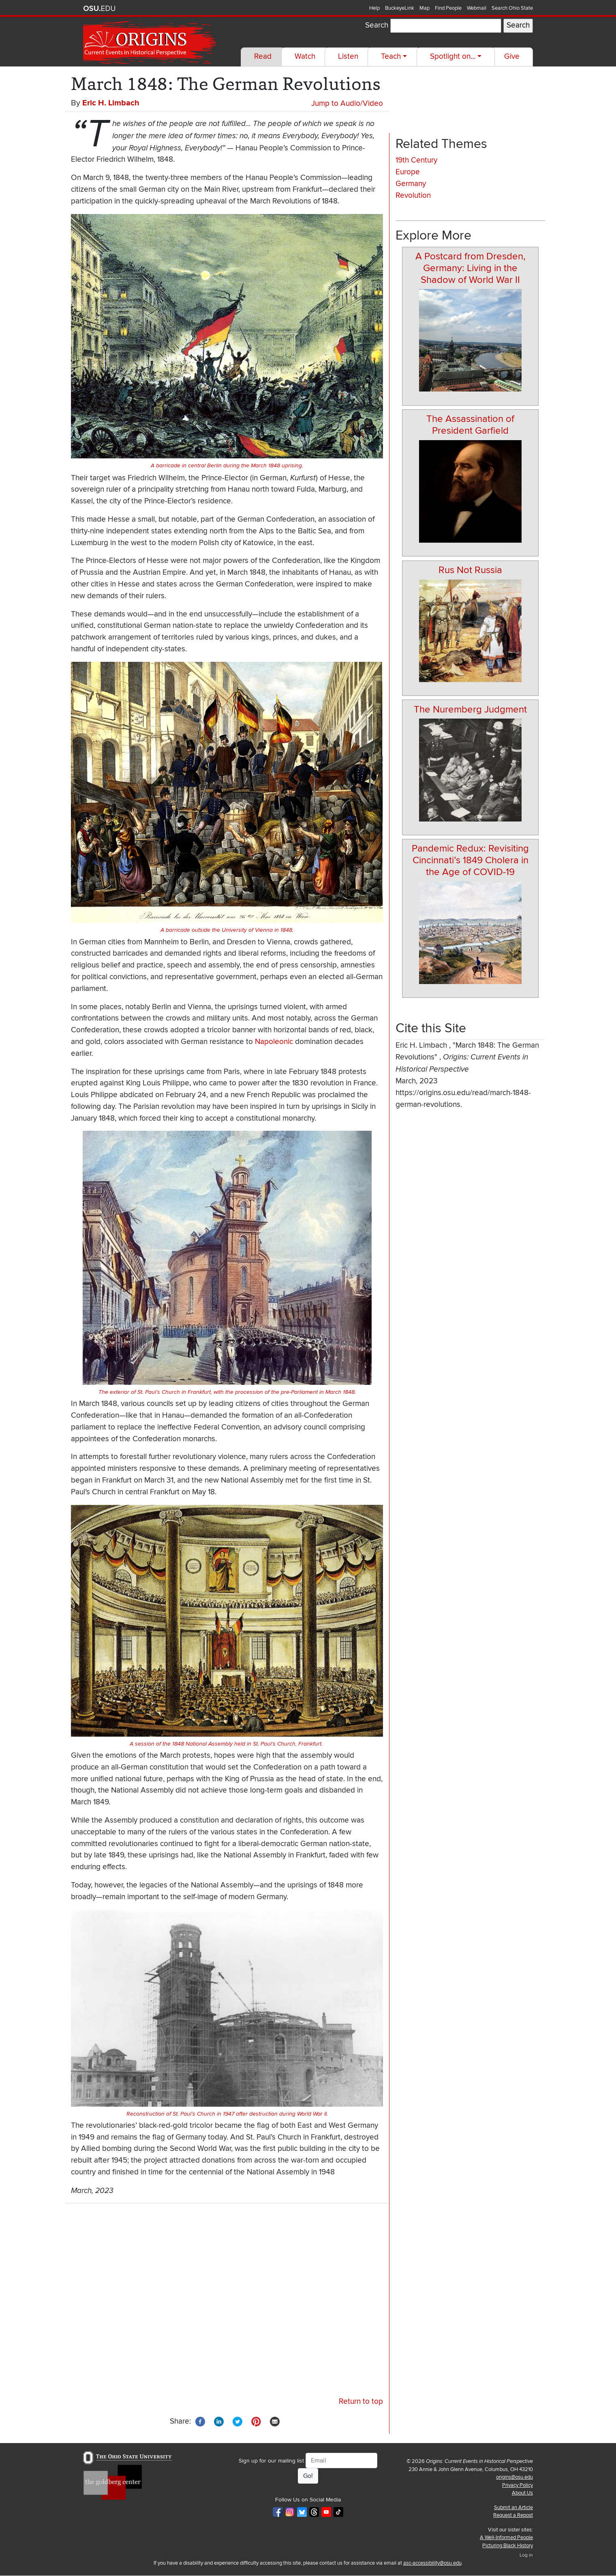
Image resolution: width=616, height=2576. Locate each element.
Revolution (413, 195)
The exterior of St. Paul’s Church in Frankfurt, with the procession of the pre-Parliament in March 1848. (227, 1392)
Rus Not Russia (470, 570)
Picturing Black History (507, 2545)
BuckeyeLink (399, 8)
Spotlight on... (452, 56)
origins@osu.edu (514, 2477)
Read (263, 56)
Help (374, 8)
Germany (411, 183)
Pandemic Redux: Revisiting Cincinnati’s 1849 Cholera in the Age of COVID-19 (470, 860)
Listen (348, 56)
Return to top (361, 2401)
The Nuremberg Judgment (470, 709)
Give (512, 56)
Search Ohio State (512, 8)
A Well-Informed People (506, 2537)
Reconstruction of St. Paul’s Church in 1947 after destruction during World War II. (227, 2114)
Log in (526, 2555)
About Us (522, 2493)
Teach (391, 56)
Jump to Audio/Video (347, 103)
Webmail (476, 8)
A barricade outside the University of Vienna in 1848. (226, 930)
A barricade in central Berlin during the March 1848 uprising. (227, 465)
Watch (305, 56)
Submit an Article (513, 2507)
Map (424, 8)
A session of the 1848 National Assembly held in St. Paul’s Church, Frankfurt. (227, 1744)
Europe (408, 172)
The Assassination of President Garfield (470, 424)
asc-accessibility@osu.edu (432, 2563)
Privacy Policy (517, 2485)
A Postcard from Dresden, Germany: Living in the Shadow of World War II (470, 268)
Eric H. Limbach (110, 103)
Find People (448, 8)
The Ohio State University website (99, 8)
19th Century (416, 160)
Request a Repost (513, 2515)
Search (376, 25)
